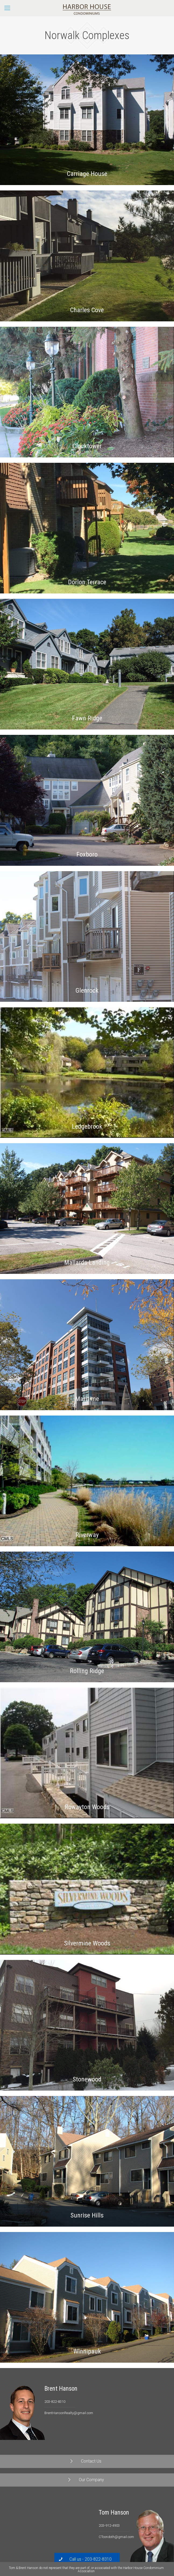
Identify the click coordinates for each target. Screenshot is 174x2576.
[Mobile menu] (7, 8)
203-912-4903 (109, 2525)
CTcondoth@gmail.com (116, 2537)
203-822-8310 (54, 2402)
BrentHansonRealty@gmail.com (68, 2413)
